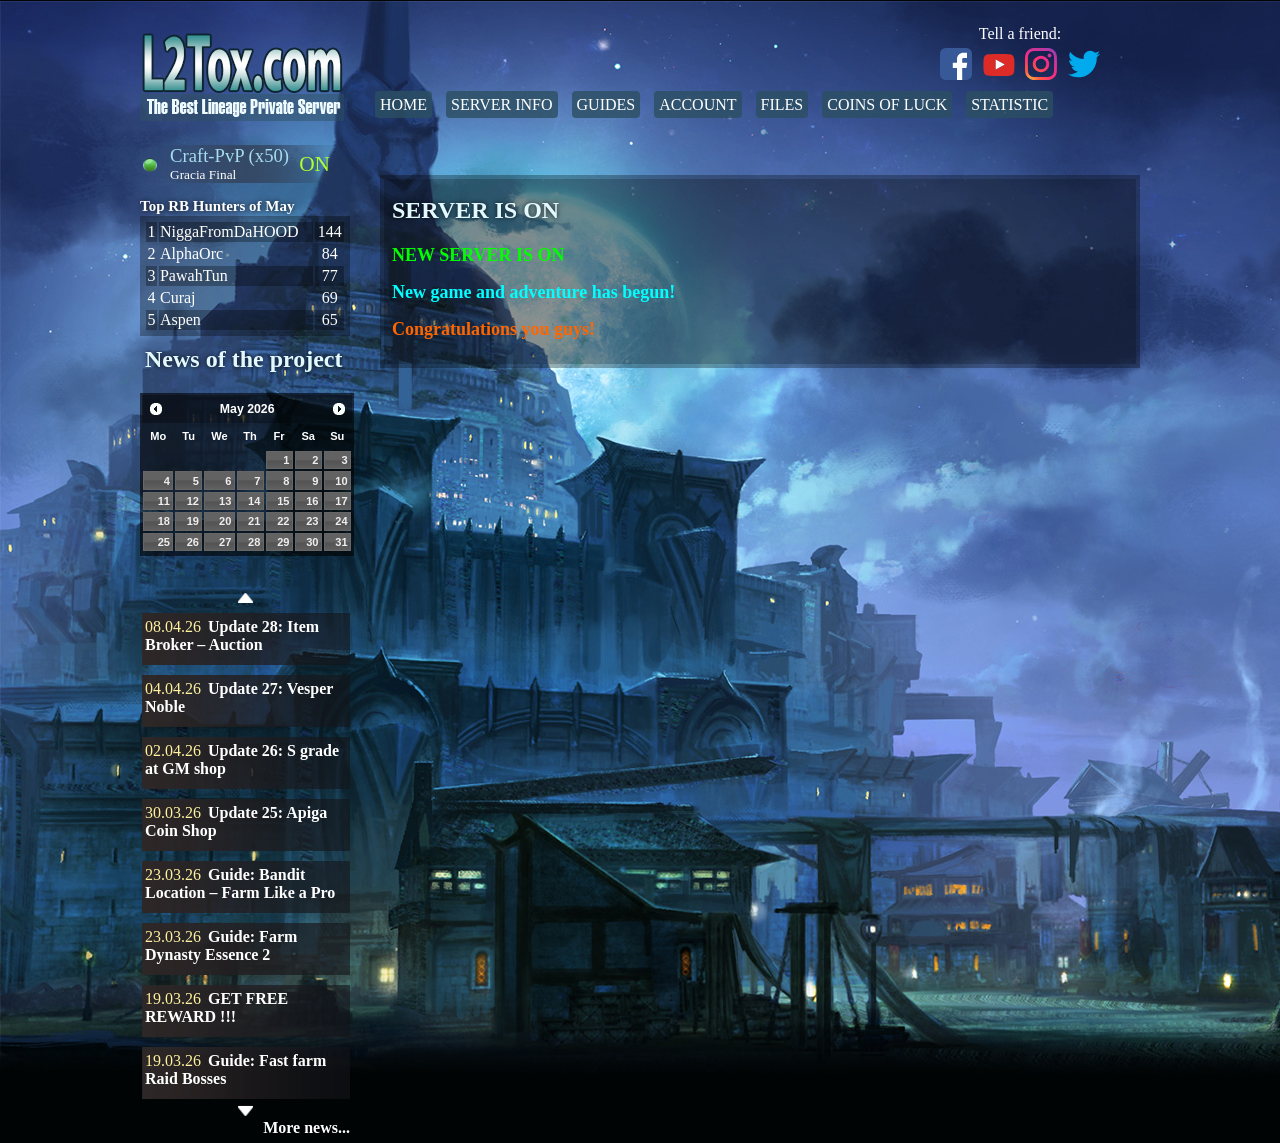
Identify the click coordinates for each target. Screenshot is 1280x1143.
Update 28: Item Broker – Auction (232, 635)
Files (782, 104)
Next (339, 409)
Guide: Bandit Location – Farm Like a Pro (240, 883)
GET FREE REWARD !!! (216, 1007)
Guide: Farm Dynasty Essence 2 (221, 945)
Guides (606, 104)
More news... (306, 1127)
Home (403, 104)
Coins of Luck (887, 104)
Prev (156, 409)
